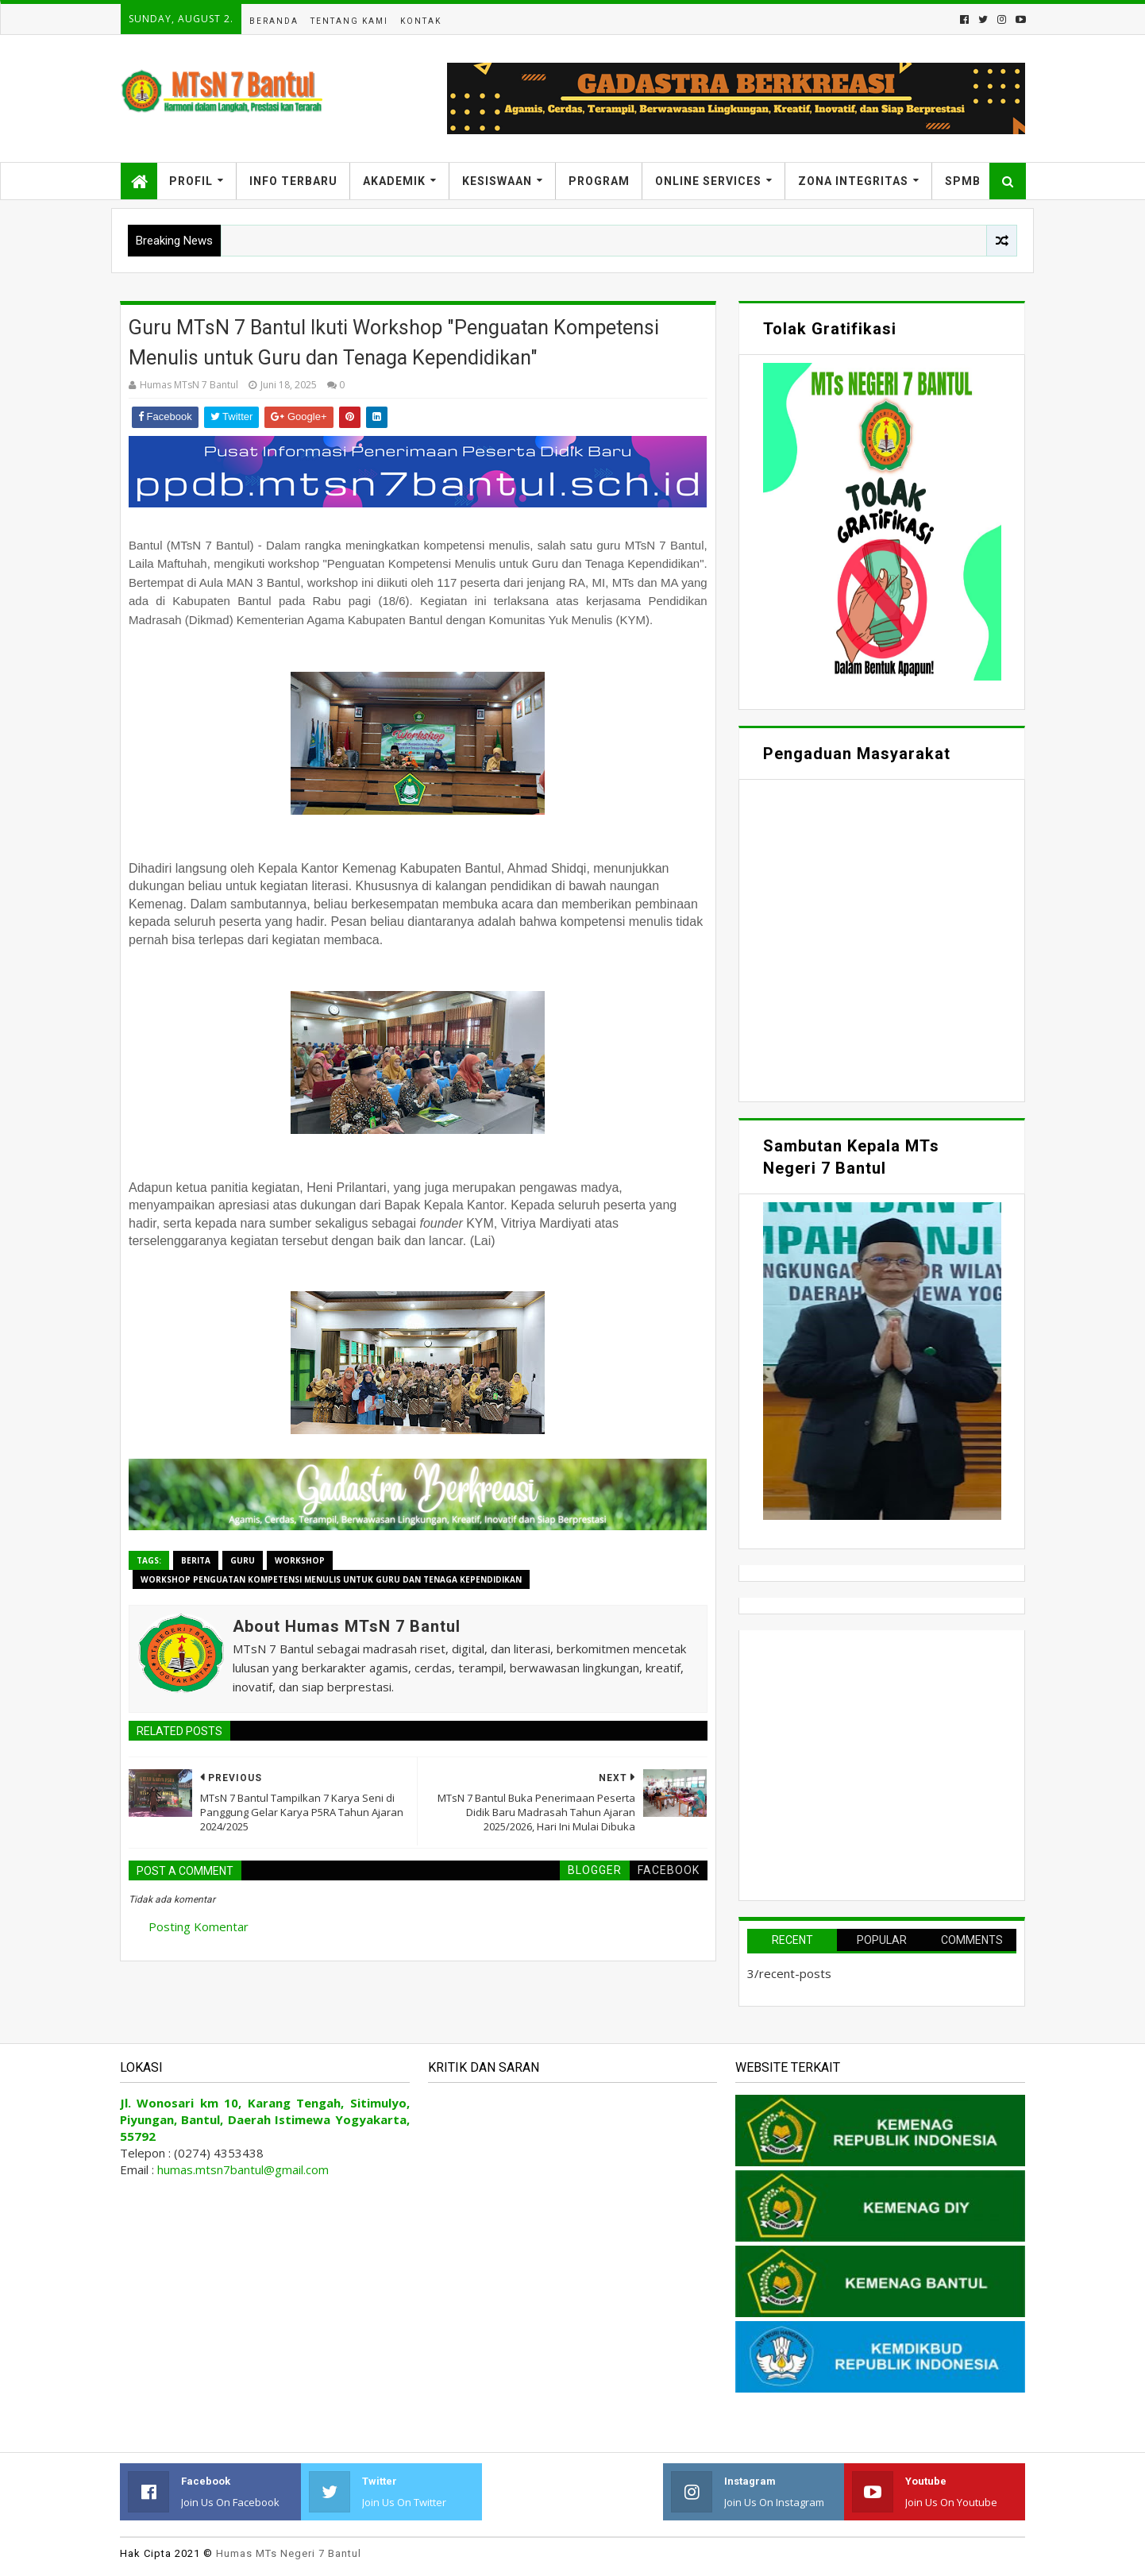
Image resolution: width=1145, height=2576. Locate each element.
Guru (242, 1560)
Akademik (394, 181)
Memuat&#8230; (881, 938)
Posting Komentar (198, 1926)
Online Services (708, 181)
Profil (191, 181)
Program (599, 181)
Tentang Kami (349, 21)
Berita (195, 1560)
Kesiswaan (497, 181)
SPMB (963, 181)
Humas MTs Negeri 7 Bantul (288, 2553)
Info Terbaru (293, 181)
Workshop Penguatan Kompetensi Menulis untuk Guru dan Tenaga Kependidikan (331, 1579)
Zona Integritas (853, 181)
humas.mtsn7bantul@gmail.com (243, 2169)
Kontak (420, 21)
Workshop (300, 1560)
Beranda (274, 21)
